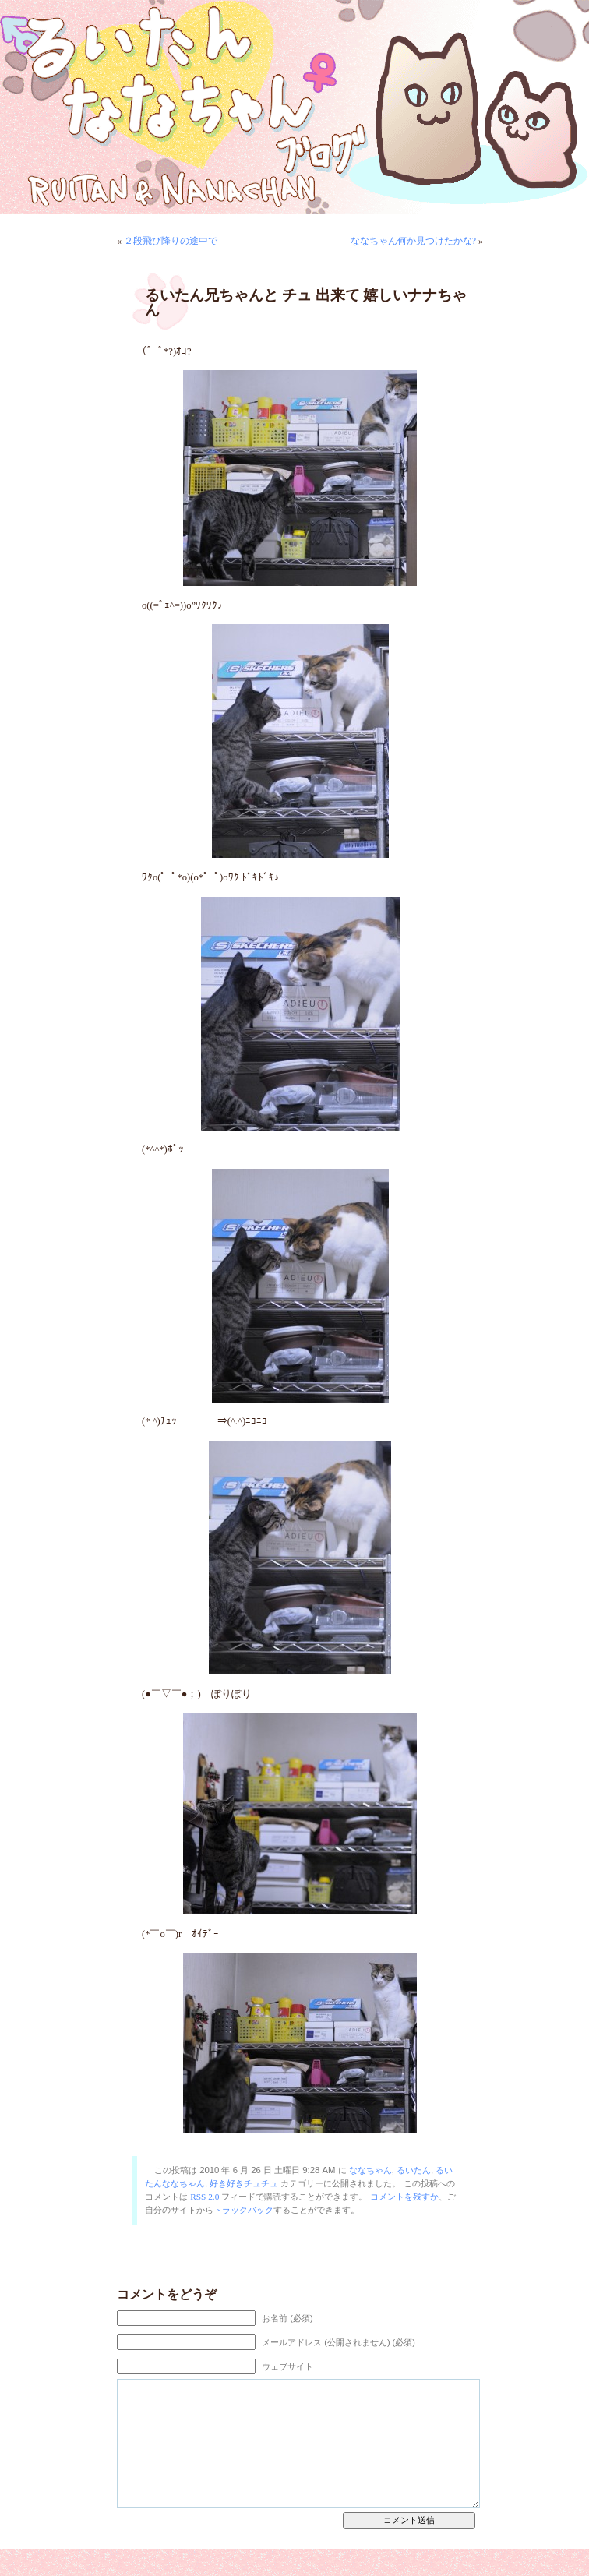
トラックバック (243, 2209)
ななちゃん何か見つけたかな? (413, 240)
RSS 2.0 (204, 2196)
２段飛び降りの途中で (170, 240)
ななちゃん (370, 2170)
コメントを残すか (404, 2196)
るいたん (414, 2170)
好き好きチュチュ (244, 2183)
